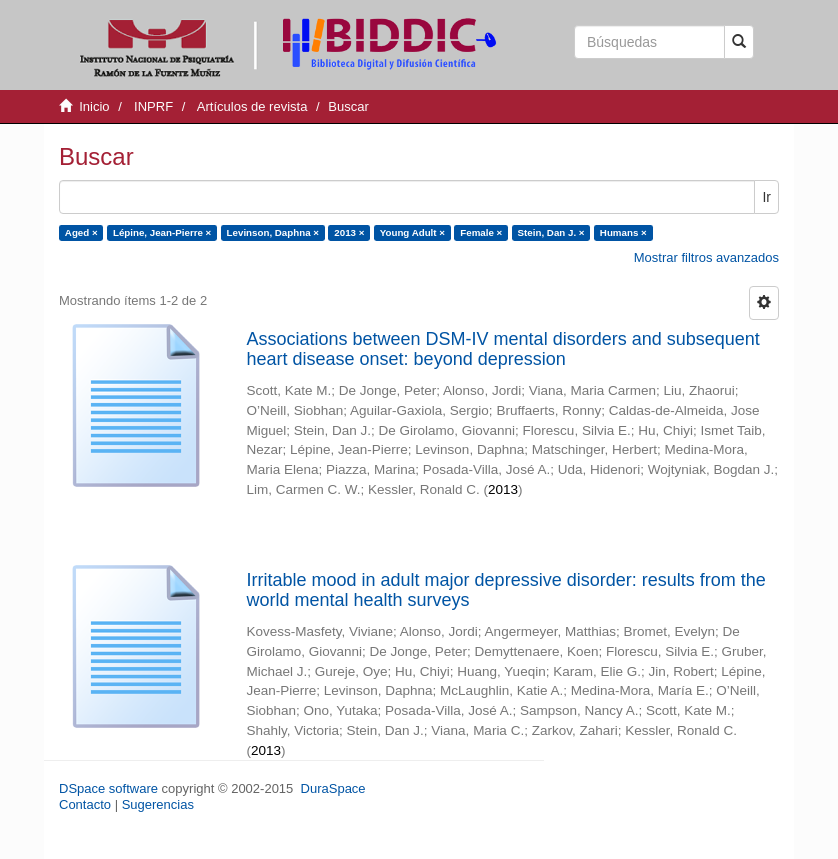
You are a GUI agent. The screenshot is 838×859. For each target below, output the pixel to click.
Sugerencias (158, 804)
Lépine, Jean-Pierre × (162, 232)
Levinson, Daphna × (273, 232)
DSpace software (108, 788)
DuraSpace (333, 788)
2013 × (349, 232)
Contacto (85, 804)
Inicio (94, 106)
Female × (481, 232)
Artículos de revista (252, 106)
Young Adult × (412, 232)
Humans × (623, 232)
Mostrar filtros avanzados (706, 257)
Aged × (81, 232)
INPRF (153, 106)
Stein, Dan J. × (551, 232)
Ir (766, 197)
